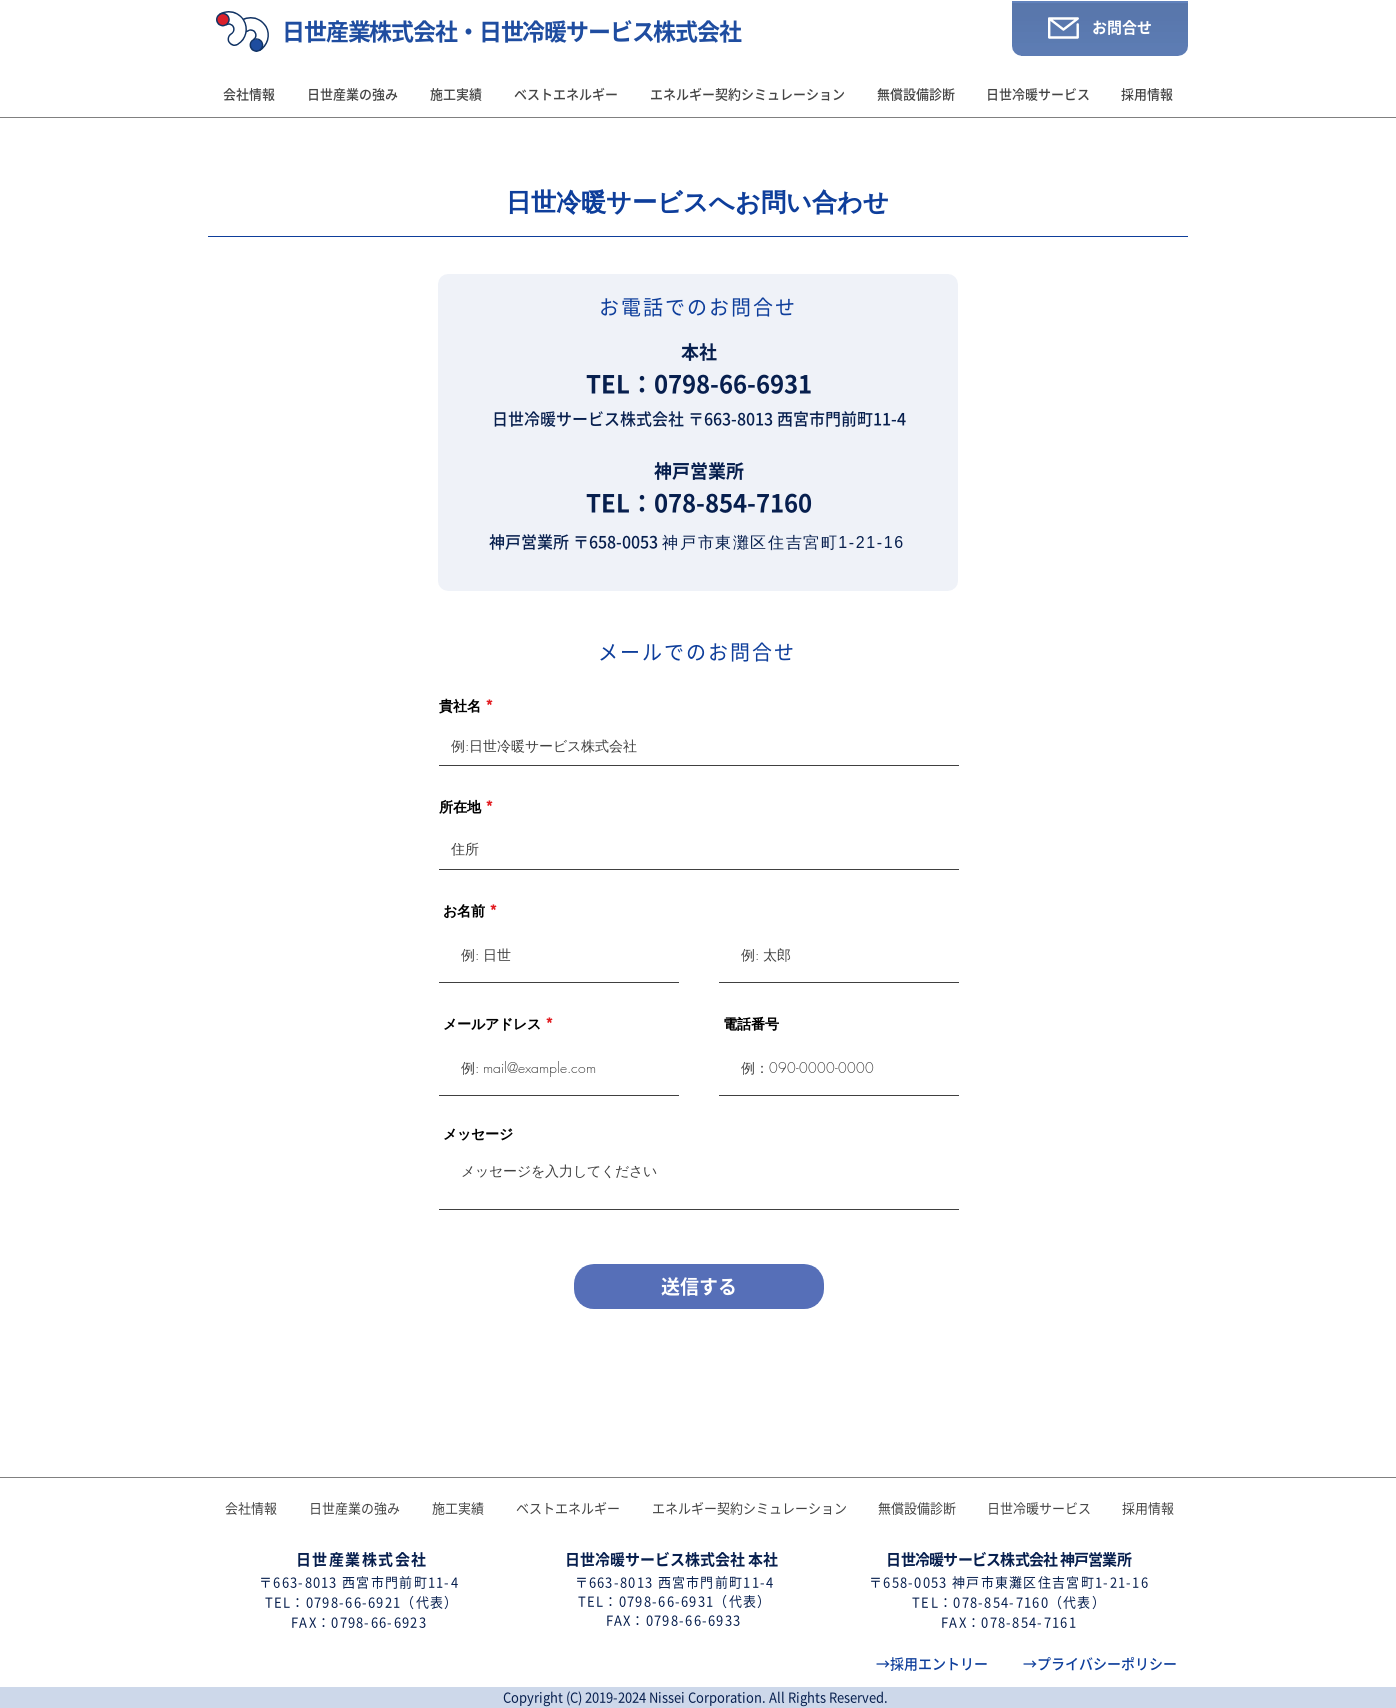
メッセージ (478, 1134)
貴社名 (460, 706)
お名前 (464, 911)
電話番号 (751, 1024)
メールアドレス (492, 1024)
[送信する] (699, 1286)
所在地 (460, 807)
